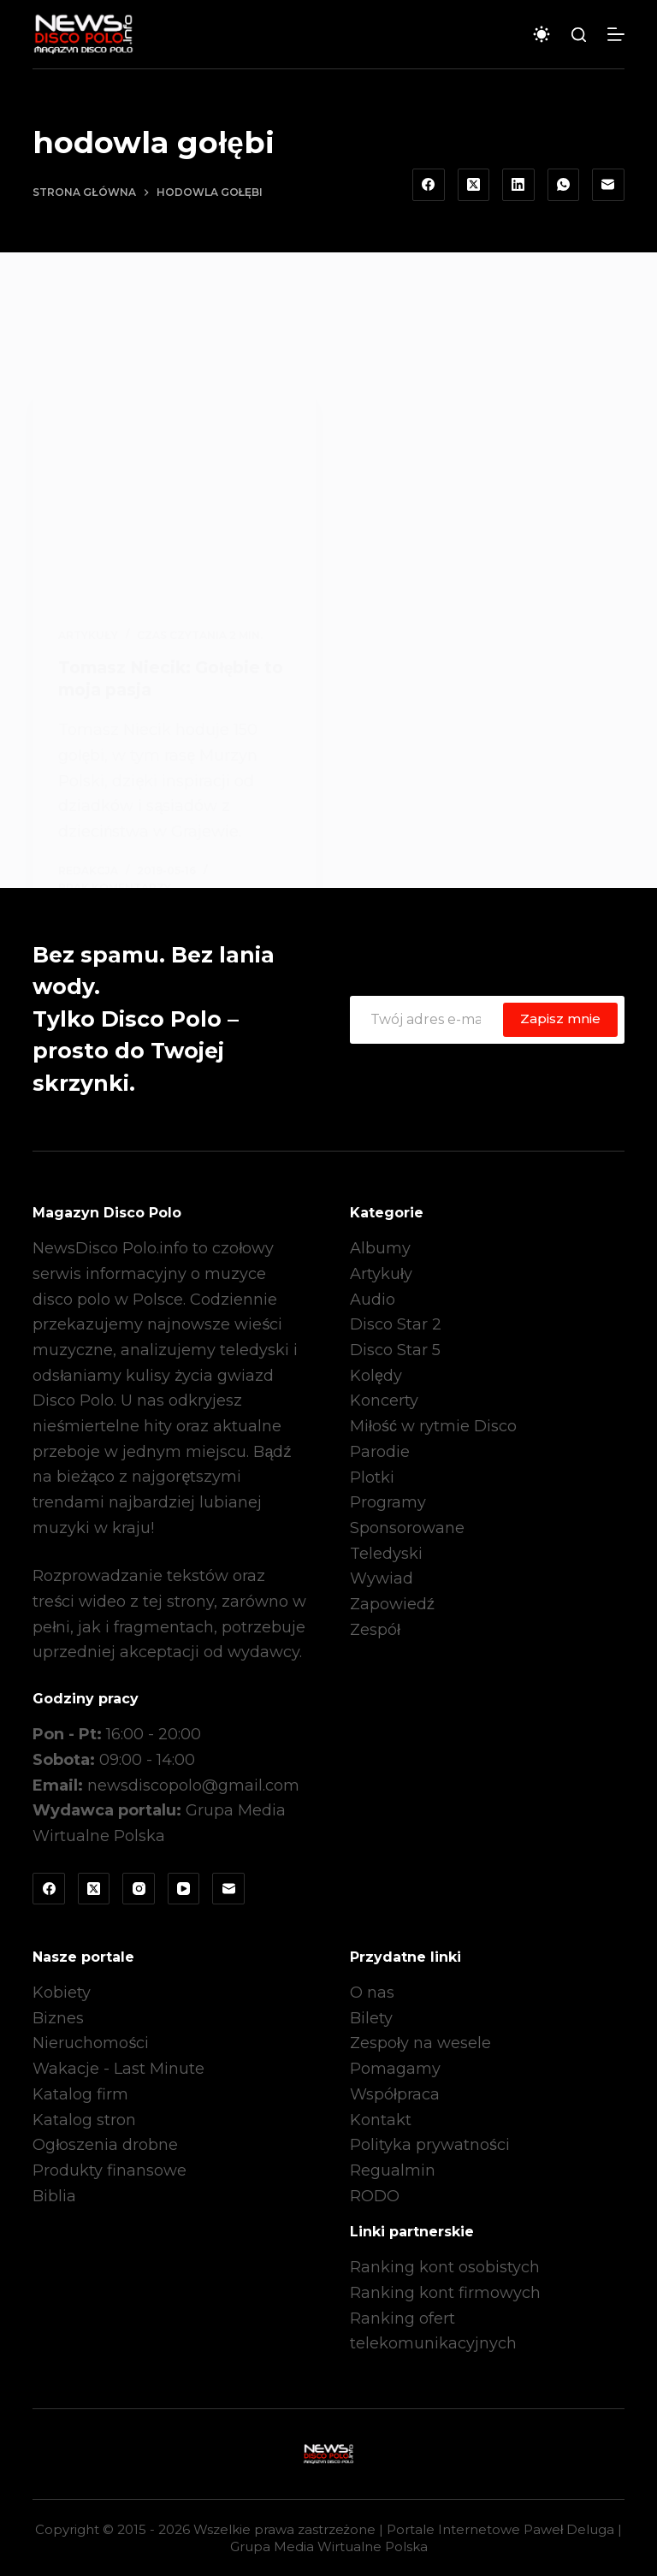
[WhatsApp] (564, 185)
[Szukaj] (578, 34)
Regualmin (392, 2170)
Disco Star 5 (395, 1350)
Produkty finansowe (109, 2170)
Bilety (371, 2018)
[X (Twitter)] (474, 185)
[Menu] (615, 34)
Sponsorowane (407, 1528)
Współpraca (395, 2094)
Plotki (372, 1477)
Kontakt (380, 2120)
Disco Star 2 (395, 1324)
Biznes (58, 2018)
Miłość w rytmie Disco (433, 1426)
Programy (388, 1502)
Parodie (380, 1451)
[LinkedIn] (518, 185)
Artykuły (381, 1273)
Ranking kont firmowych (445, 2292)
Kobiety (62, 1992)
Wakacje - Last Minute (118, 2068)
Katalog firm (80, 2094)
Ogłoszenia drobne (105, 2144)
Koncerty (384, 1400)
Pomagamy (395, 2068)
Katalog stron (84, 2120)
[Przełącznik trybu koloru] (541, 34)
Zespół (375, 1629)
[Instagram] (138, 1889)
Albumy (380, 1248)
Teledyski (386, 1553)
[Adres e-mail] (608, 185)
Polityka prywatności (430, 2144)
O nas (372, 1992)
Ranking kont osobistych (445, 2267)
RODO (375, 2196)
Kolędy (376, 1375)
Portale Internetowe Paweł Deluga (500, 2529)
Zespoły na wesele (420, 2043)
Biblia (54, 2196)
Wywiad (381, 1578)
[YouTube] (184, 1889)
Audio (372, 1299)
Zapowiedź (392, 1604)
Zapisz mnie (560, 1018)
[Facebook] (428, 185)
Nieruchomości (91, 2043)
